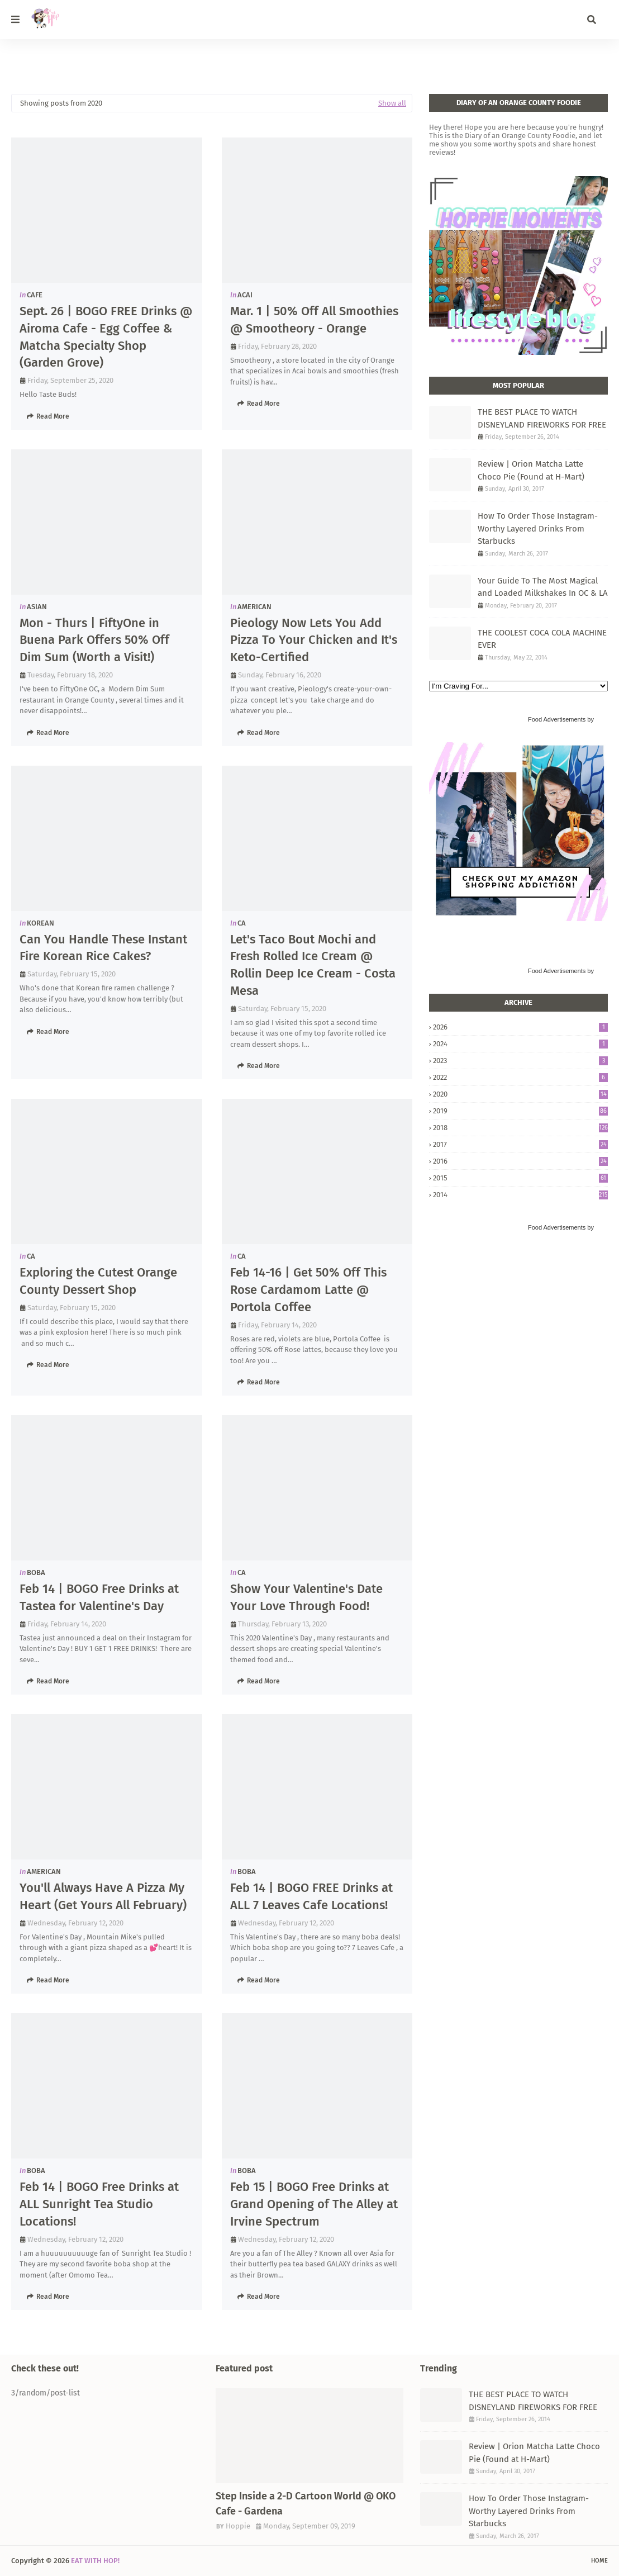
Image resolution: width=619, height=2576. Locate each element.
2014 (520, 1194)
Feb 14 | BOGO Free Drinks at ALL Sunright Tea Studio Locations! (99, 2204)
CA (241, 923)
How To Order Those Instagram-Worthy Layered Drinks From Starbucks (538, 528)
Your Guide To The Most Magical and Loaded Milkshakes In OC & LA (543, 587)
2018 (520, 1127)
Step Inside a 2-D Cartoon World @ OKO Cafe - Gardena (306, 2503)
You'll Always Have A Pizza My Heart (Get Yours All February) (103, 1896)
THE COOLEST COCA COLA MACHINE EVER (542, 639)
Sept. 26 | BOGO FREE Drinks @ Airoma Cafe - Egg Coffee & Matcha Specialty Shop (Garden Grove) (106, 336)
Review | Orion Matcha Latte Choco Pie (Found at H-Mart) (531, 470)
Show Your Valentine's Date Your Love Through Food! (306, 1597)
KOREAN (40, 923)
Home (599, 2560)
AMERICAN (254, 606)
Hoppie (238, 2526)
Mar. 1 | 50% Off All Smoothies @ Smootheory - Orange (314, 319)
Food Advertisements (556, 719)
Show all (392, 103)
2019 (520, 1111)
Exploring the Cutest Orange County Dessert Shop (98, 1281)
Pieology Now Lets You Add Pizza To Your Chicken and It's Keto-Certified (313, 640)
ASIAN (37, 606)
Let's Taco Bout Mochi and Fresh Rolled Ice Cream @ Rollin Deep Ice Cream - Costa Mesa (313, 965)
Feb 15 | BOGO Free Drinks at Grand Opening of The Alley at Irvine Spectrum (314, 2204)
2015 (520, 1178)
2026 (520, 1027)
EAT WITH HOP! (95, 2560)
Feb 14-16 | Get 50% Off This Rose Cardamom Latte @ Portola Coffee (308, 1290)
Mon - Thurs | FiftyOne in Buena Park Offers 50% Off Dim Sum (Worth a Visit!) (94, 640)
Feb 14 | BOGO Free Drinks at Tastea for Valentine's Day (99, 1597)
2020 (520, 1094)
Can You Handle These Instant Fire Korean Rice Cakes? (103, 948)
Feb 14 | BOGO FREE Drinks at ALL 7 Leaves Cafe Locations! (311, 1896)
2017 (520, 1144)
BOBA (36, 1572)
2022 (520, 1077)
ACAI (245, 294)
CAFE (34, 294)
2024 (520, 1044)
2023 (520, 1060)
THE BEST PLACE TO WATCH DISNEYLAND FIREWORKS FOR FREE (542, 418)
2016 (520, 1161)
